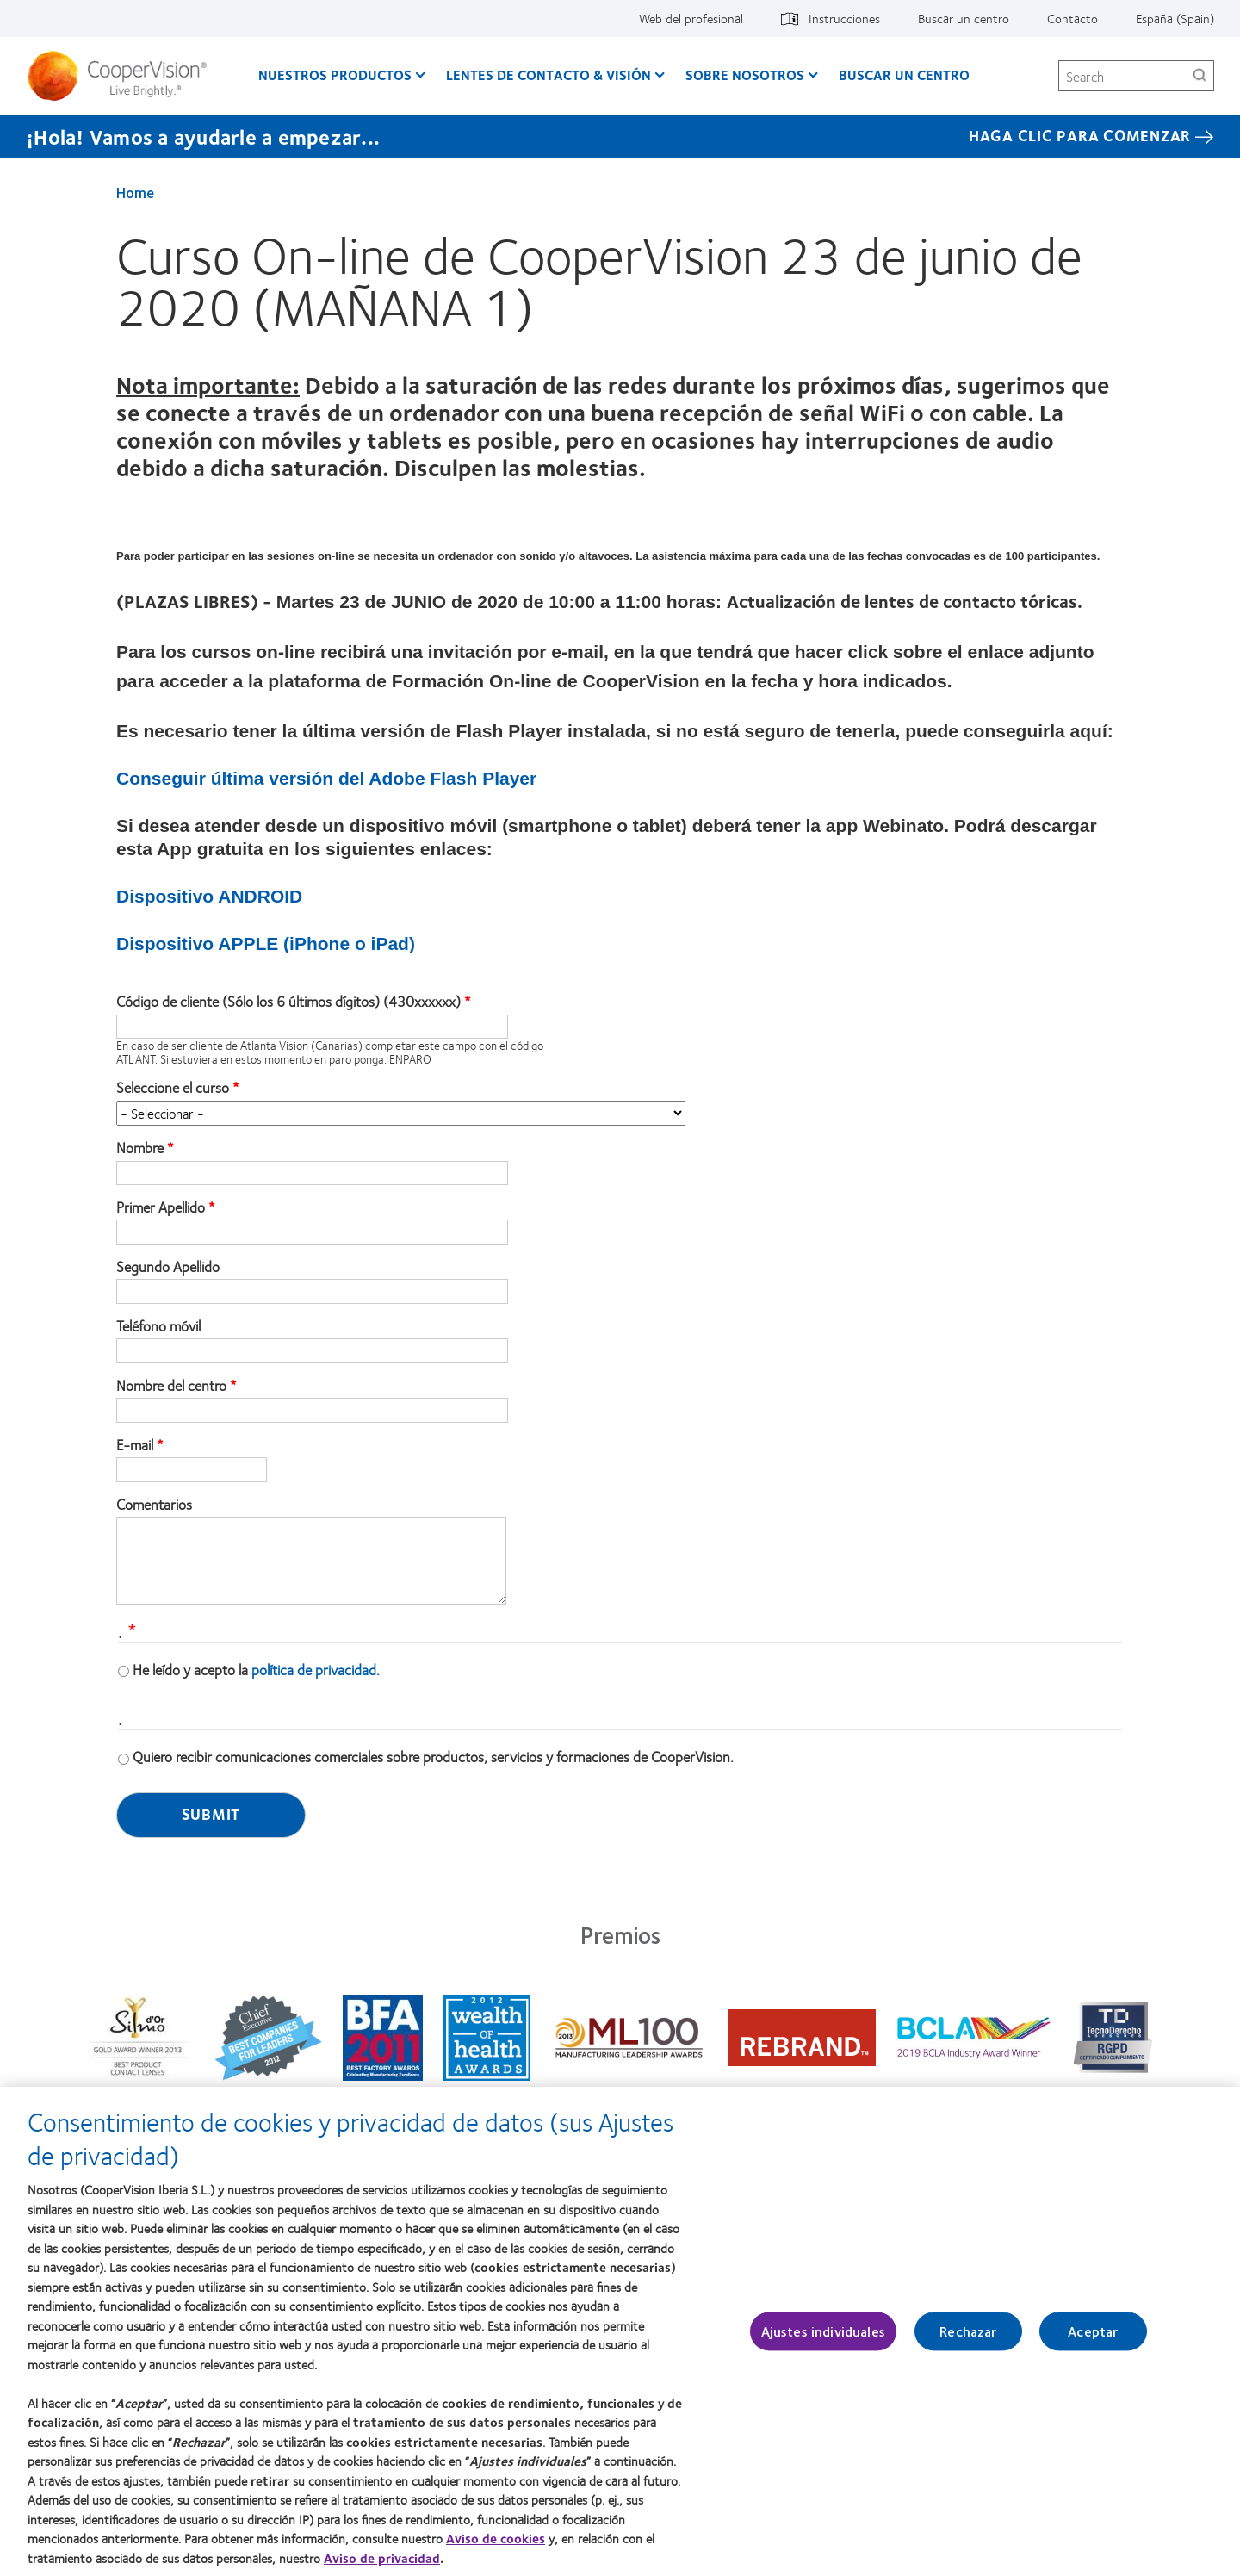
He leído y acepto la (256, 1669)
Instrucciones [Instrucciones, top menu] (844, 18)
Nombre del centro (171, 1385)
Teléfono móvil (158, 1326)
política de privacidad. (315, 1669)
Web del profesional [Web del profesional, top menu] (691, 18)
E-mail (134, 1445)
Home (135, 192)
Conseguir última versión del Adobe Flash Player (326, 778)
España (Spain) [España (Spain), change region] (1175, 18)
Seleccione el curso (172, 1087)
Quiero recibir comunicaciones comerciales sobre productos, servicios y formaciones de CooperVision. (433, 1756)
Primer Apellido (160, 1207)
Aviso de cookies (495, 2550)
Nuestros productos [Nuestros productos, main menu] (335, 74)
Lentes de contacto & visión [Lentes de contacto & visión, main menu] (548, 74)
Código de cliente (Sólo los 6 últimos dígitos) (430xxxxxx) (288, 1001)
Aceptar (1093, 2344)
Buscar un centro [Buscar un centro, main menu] (904, 74)
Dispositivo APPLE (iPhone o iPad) (265, 943)
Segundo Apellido (168, 1267)
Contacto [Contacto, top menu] (1072, 18)
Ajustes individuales (823, 2344)
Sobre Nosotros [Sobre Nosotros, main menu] (744, 74)
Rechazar (967, 2344)
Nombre (140, 1148)
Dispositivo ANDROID (209, 896)
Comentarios (154, 1504)
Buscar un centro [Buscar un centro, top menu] (963, 18)
